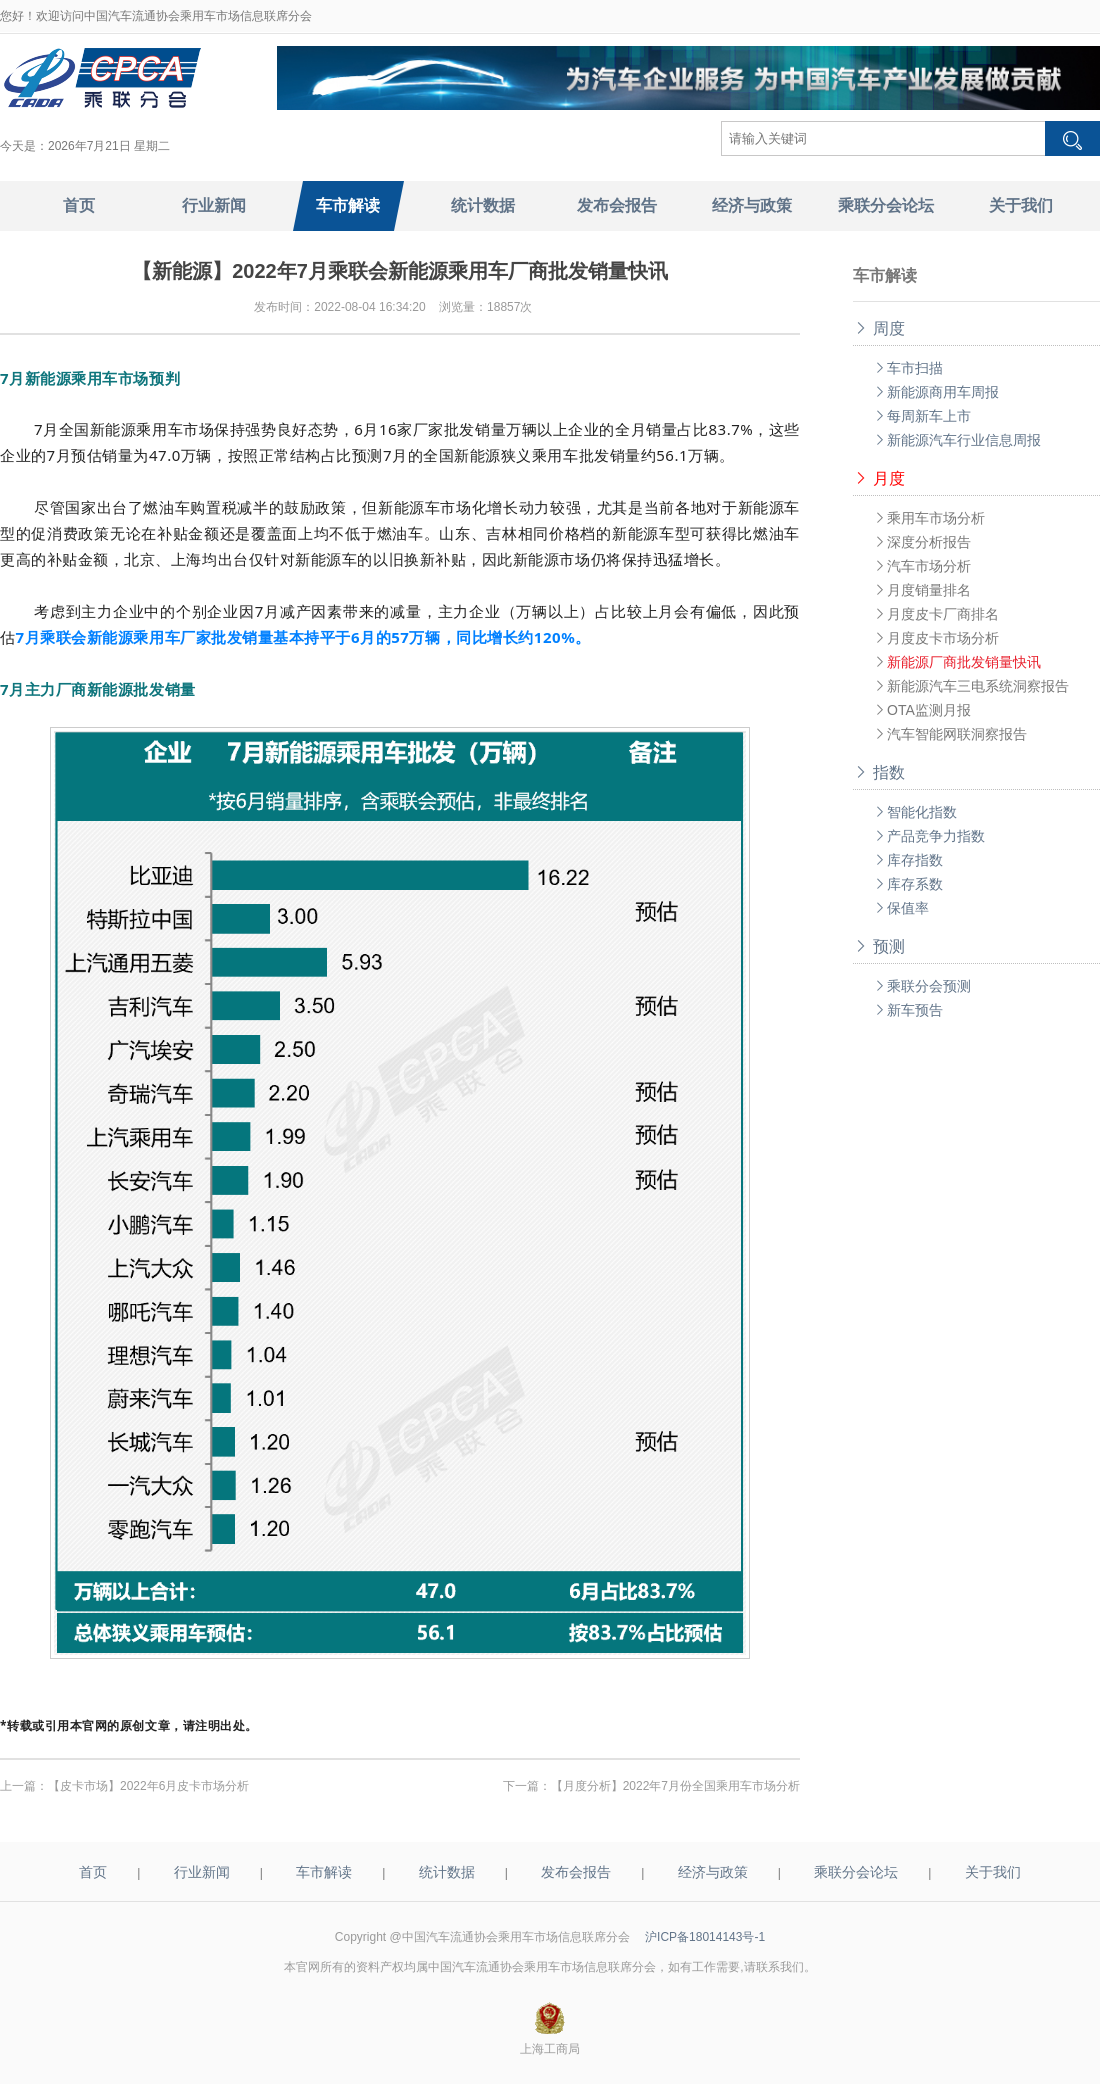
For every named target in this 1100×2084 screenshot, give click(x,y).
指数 (879, 772)
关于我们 (993, 1872)
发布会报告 (576, 1872)
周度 (879, 328)
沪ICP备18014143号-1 (705, 1937)
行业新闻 (202, 1872)
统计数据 (447, 1872)
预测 (879, 946)
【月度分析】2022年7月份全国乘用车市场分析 (675, 1786)
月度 (879, 478)
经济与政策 (713, 1872)
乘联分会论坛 (856, 1872)
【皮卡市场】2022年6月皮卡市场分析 (148, 1786)
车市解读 (324, 1872)
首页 (93, 1872)
